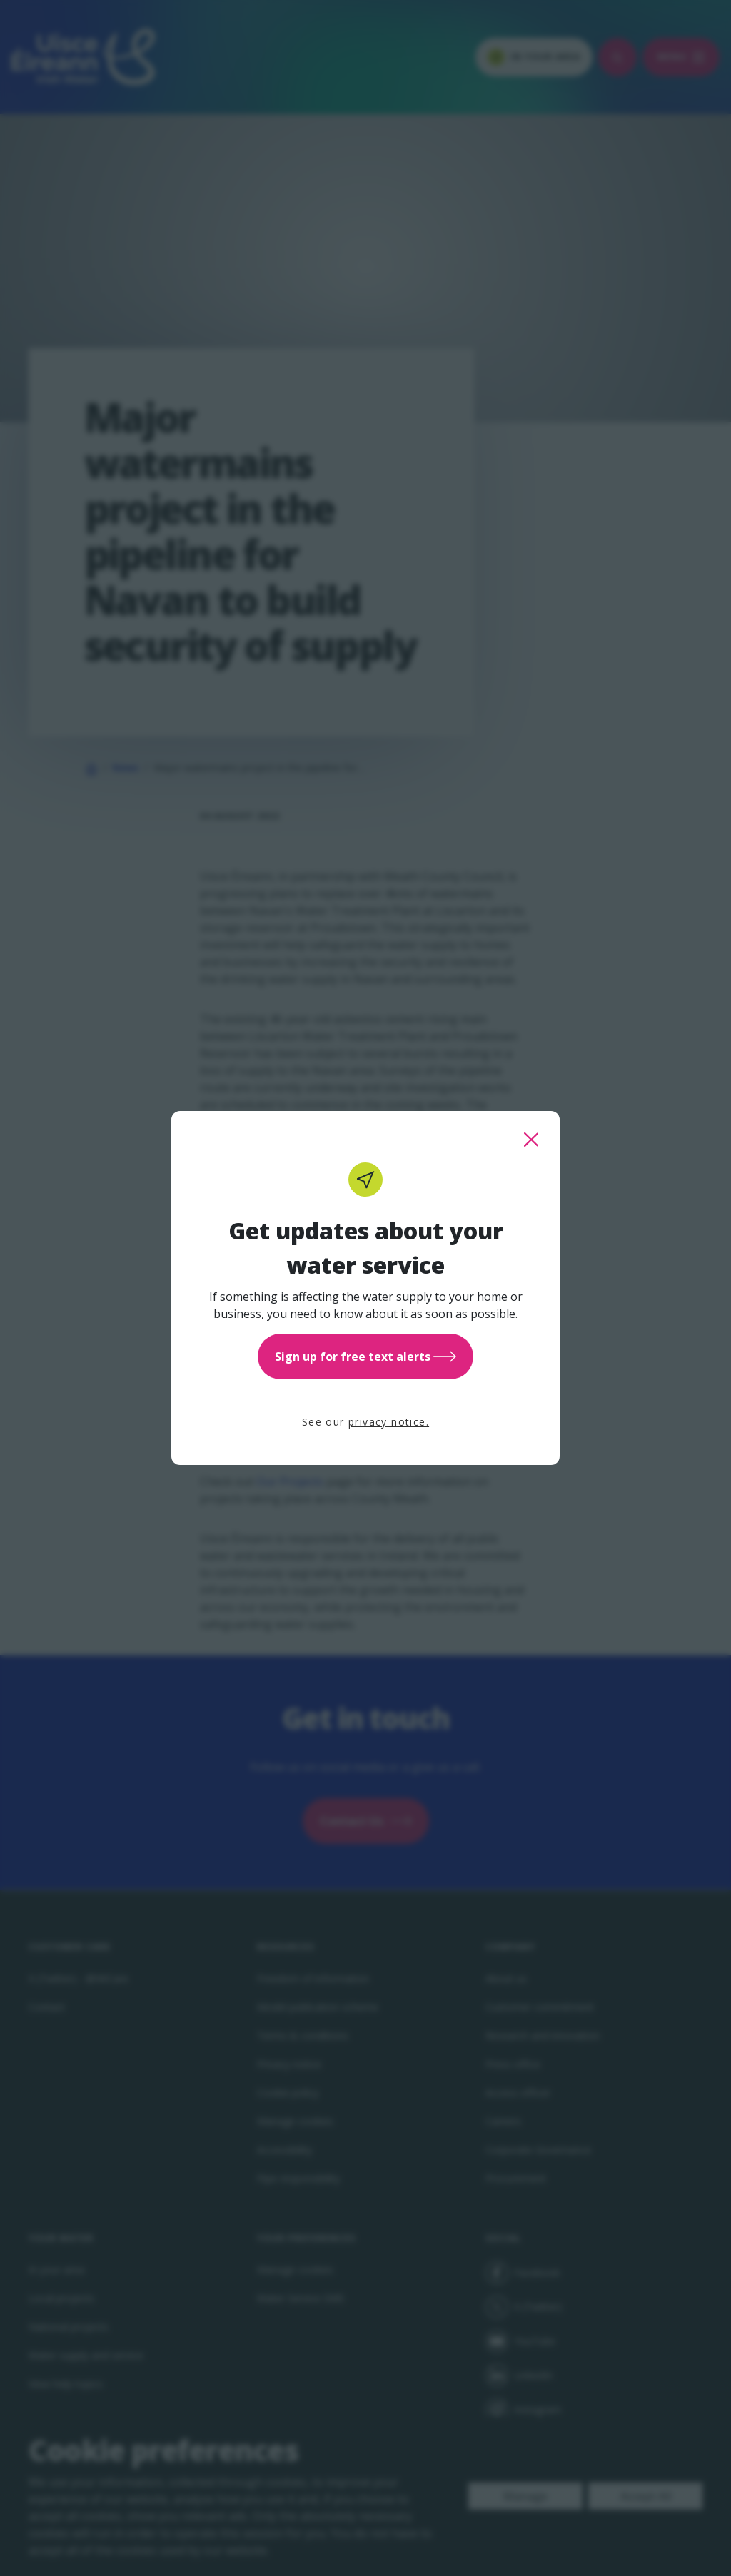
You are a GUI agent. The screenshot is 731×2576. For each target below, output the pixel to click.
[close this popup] (531, 1139)
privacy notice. (388, 1422)
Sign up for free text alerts (365, 1356)
